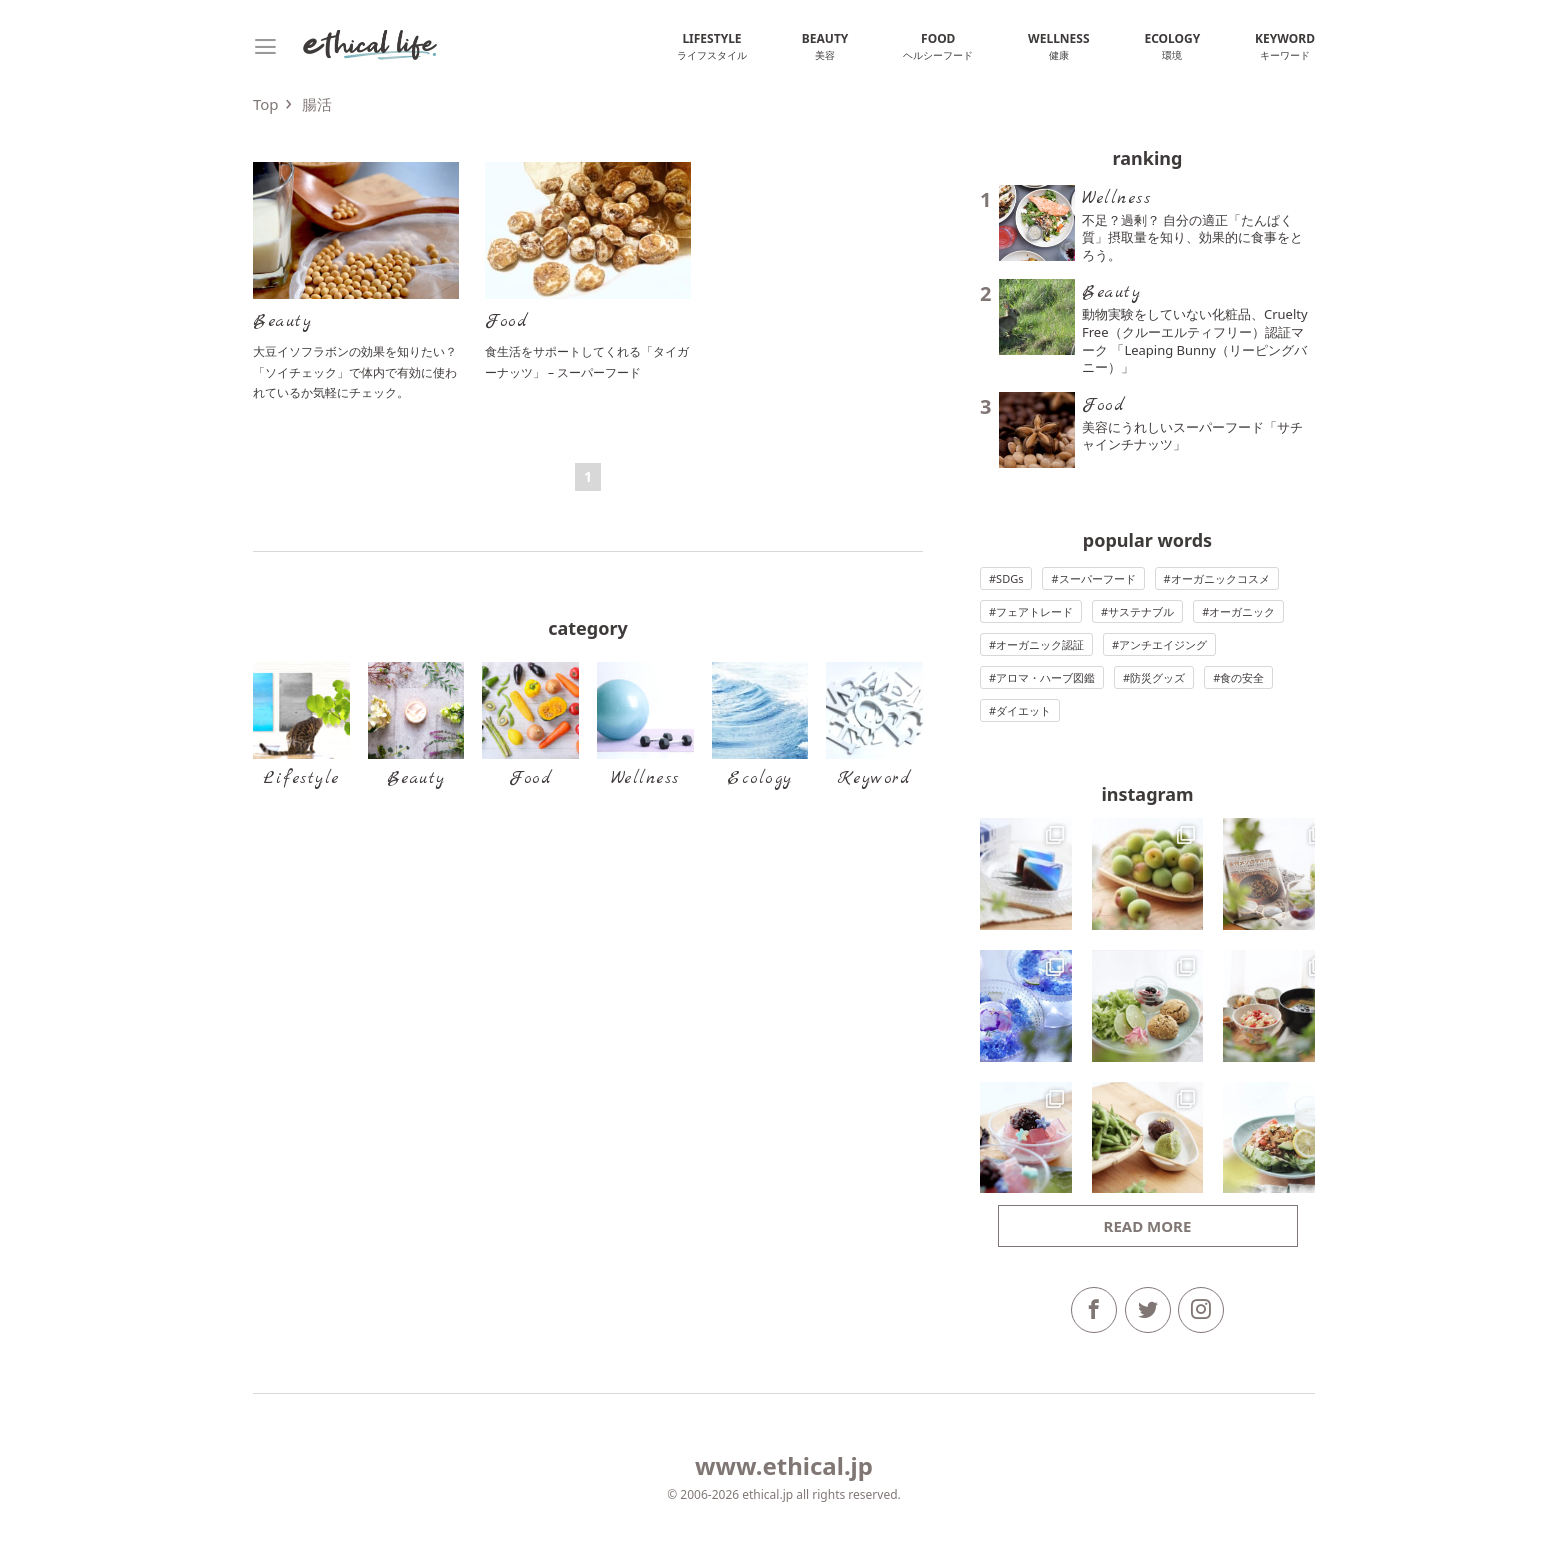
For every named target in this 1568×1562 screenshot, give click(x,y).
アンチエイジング (1163, 644)
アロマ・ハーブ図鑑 (1045, 677)
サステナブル (1141, 611)
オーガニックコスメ (1220, 578)
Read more (1148, 1226)
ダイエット (1023, 710)
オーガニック (1242, 611)
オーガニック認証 (1040, 644)
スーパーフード (1097, 578)
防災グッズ (1157, 677)
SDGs (1009, 578)
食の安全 (1242, 677)
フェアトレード (1034, 611)
